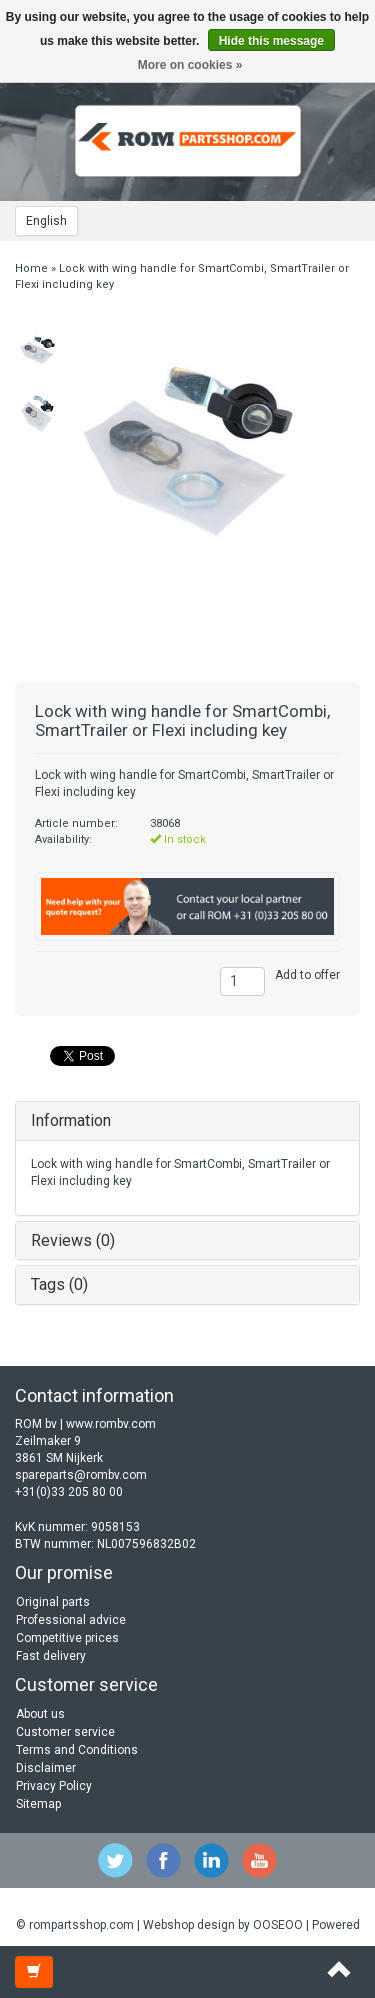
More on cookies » (190, 65)
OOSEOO (278, 1925)
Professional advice (71, 1620)
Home (31, 268)
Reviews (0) (73, 1240)
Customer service (65, 1732)
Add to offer (307, 975)
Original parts (53, 1602)
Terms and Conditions (77, 1750)
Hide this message (271, 41)
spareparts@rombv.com (81, 1475)
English (46, 221)
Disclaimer (46, 1768)
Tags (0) (59, 1284)
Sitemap (38, 1804)
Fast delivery (51, 1656)
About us (40, 1714)
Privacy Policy (54, 1786)
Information (71, 1120)
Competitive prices (67, 1638)
